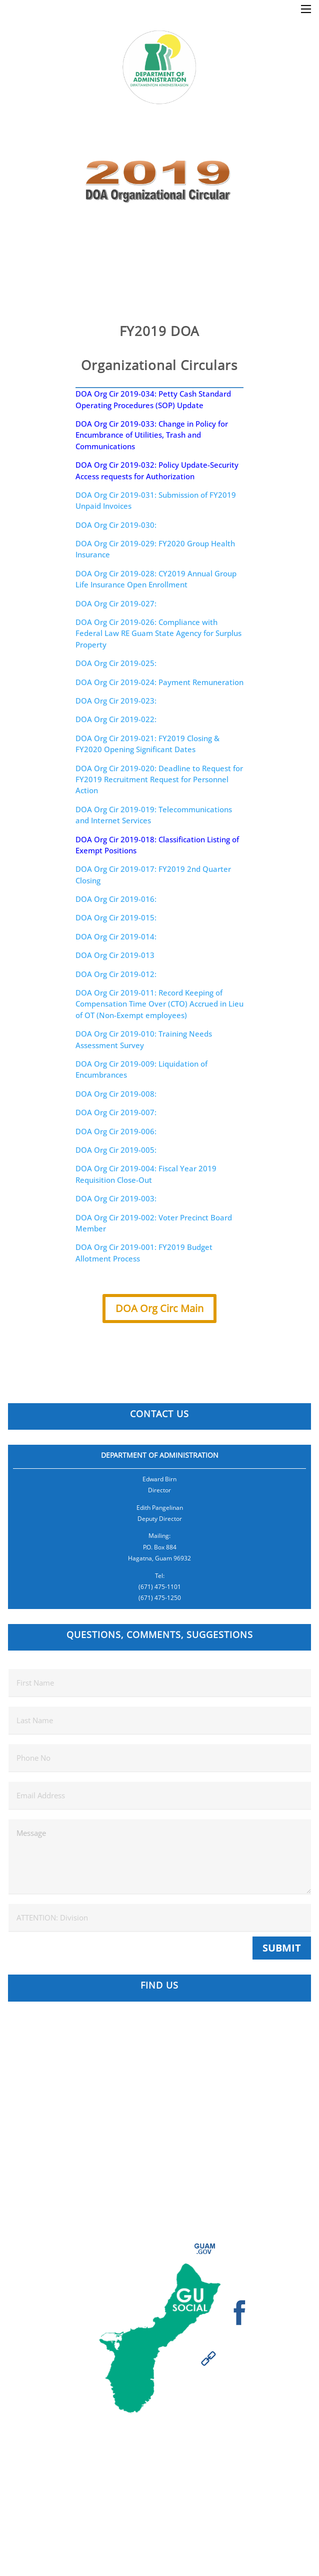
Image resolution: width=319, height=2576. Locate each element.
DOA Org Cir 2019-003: (116, 1198)
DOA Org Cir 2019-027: (116, 603)
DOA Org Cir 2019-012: (116, 974)
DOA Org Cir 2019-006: (116, 1131)
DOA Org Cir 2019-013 (115, 955)
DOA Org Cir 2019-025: (116, 663)
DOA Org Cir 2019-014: (116, 936)
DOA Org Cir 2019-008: (116, 1094)
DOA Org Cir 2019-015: (116, 917)
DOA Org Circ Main (160, 1308)
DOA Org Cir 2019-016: (116, 899)
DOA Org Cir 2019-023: (116, 701)
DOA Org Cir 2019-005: (116, 1150)
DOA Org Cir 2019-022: (116, 719)
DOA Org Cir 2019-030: (116, 525)
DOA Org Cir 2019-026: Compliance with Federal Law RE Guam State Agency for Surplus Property (159, 633)
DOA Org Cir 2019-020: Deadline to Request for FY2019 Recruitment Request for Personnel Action (159, 779)
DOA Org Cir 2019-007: (116, 1112)
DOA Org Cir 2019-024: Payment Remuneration (160, 682)
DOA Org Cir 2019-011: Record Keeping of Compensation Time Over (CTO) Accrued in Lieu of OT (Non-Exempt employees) (160, 1004)
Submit (281, 1948)
